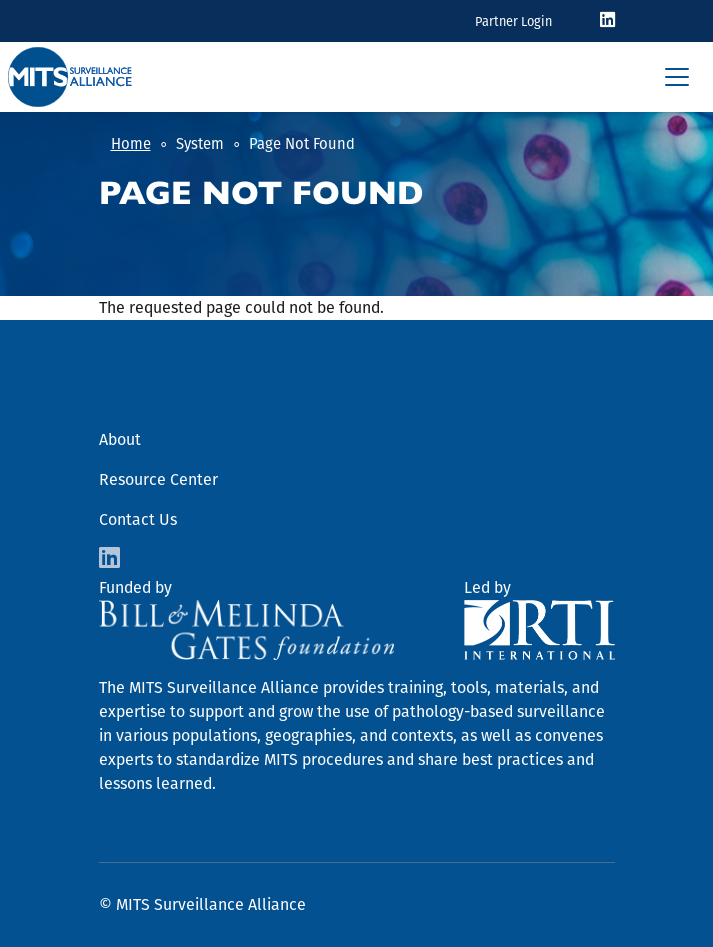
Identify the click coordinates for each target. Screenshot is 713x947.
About (120, 439)
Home (131, 144)
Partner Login (513, 21)
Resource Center (158, 479)
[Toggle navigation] (677, 77)
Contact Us (138, 519)
